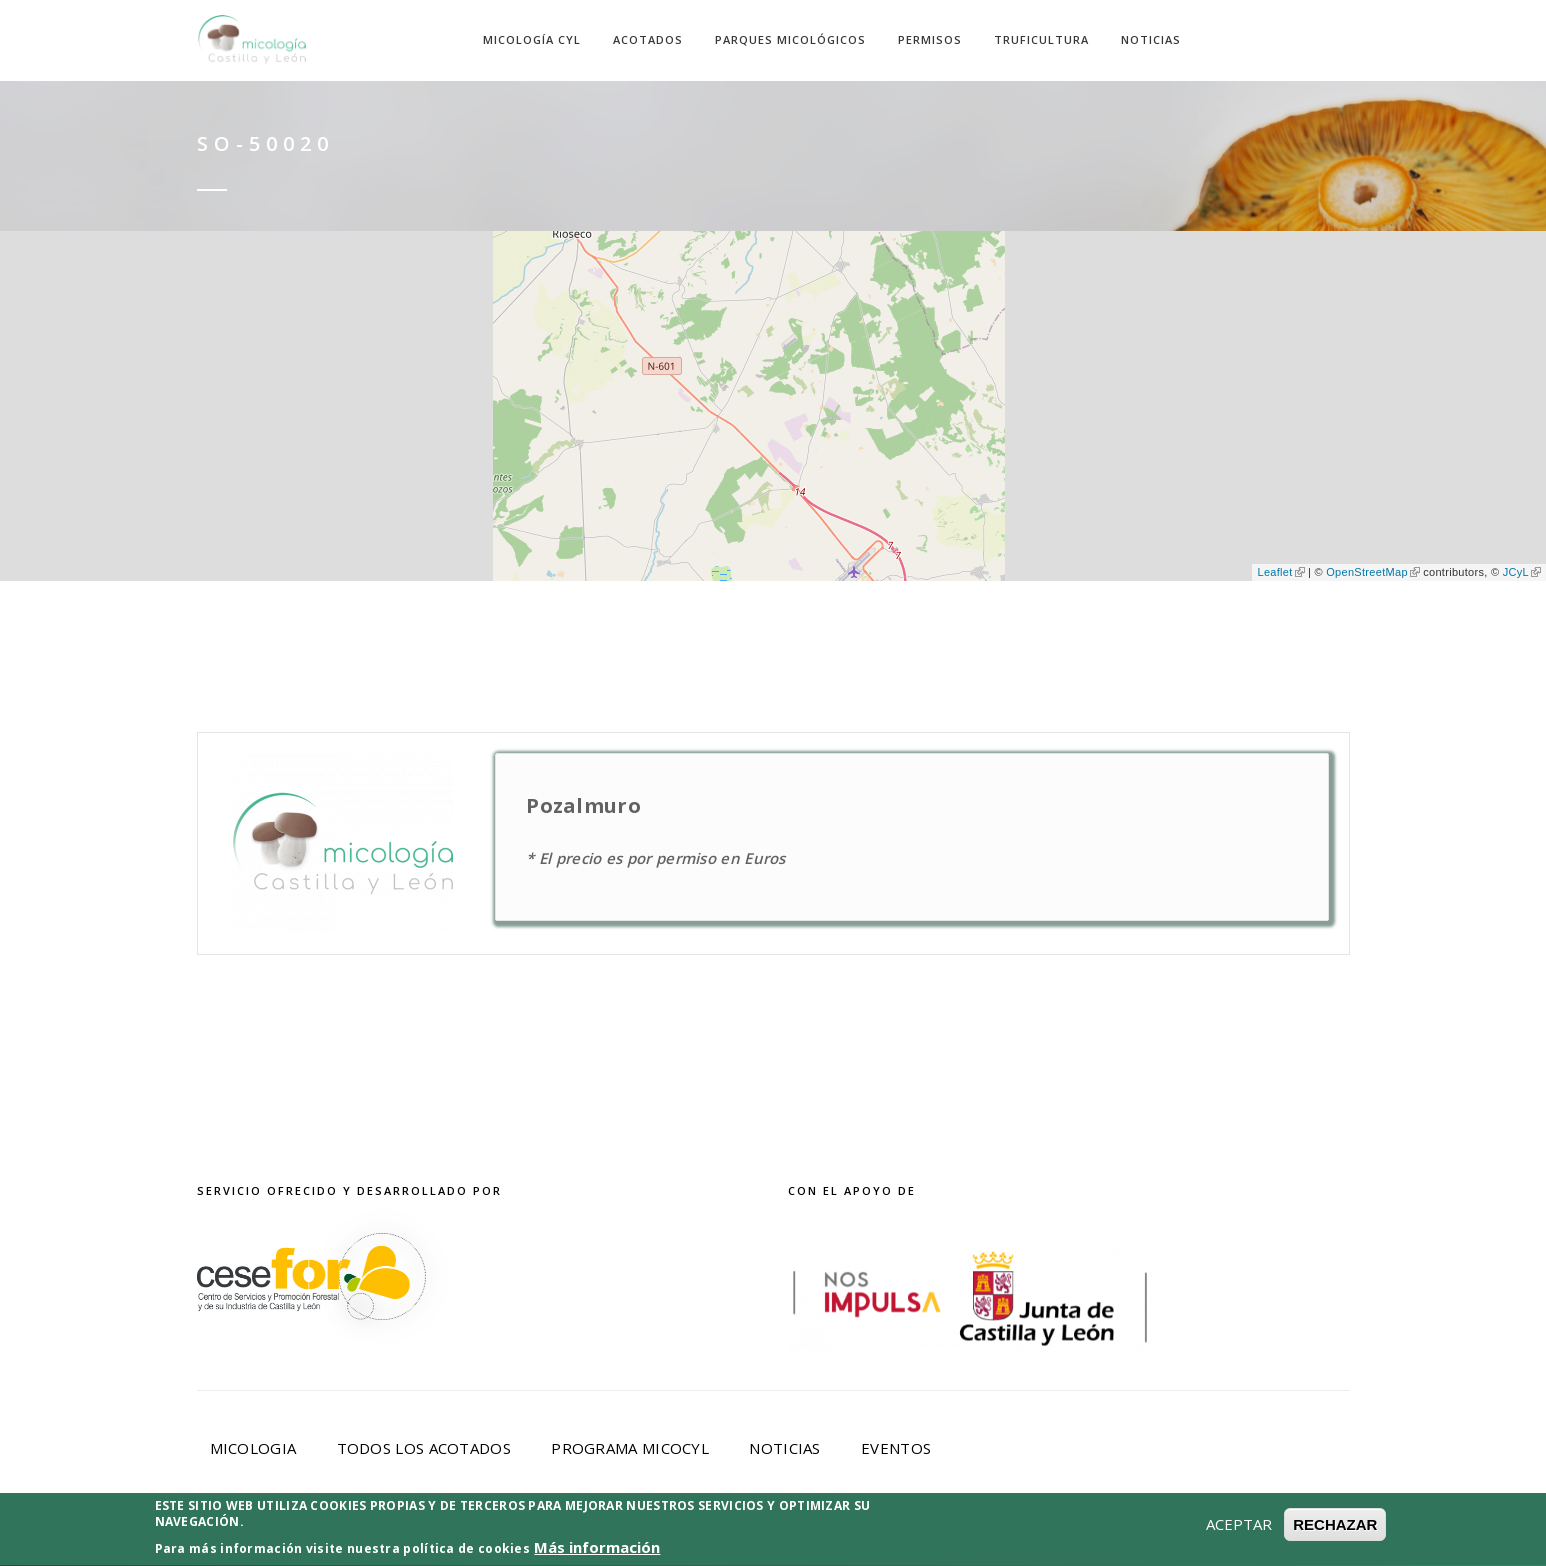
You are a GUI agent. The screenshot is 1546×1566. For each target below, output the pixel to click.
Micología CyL (532, 39)
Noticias (1151, 39)
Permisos (930, 39)
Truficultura (1041, 39)
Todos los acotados (424, 1448)
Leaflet (1280, 572)
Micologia (253, 1448)
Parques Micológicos (790, 39)
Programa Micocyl (630, 1448)
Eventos (896, 1448)
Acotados (648, 39)
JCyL (1522, 572)
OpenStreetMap (1373, 572)
